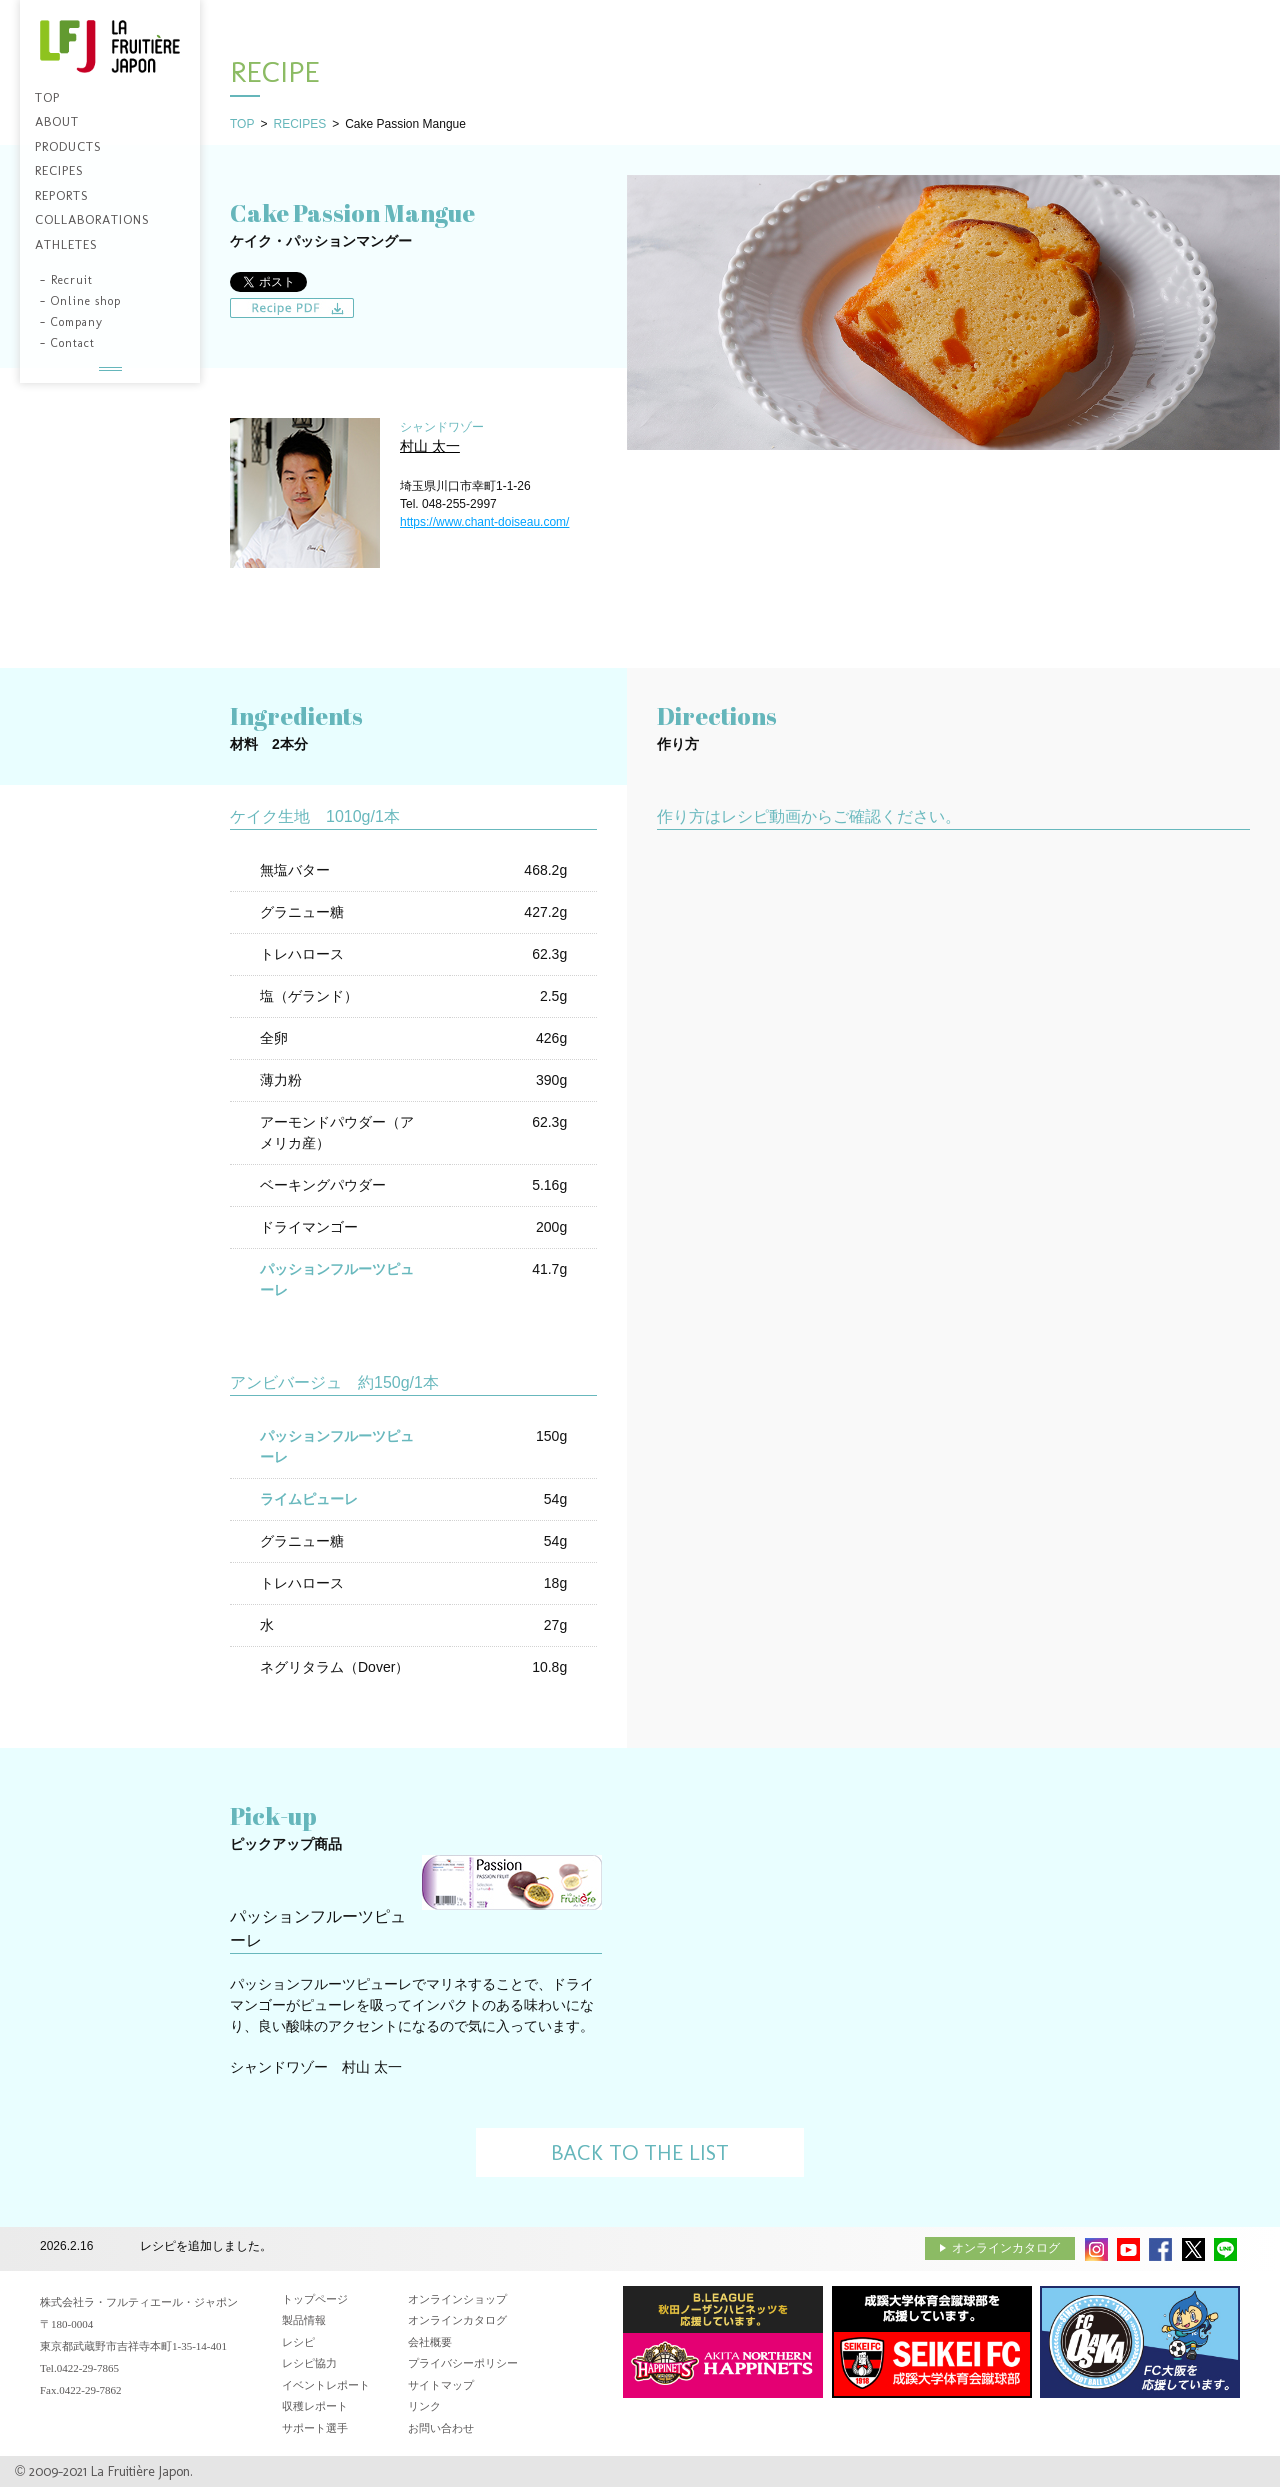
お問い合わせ (441, 2428)
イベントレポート (326, 2385)
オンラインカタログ (1006, 2248)
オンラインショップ (457, 2299)
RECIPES (299, 124)
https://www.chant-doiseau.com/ (484, 522)
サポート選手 (315, 2428)
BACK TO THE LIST (640, 2152)
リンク (424, 2406)
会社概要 (430, 2342)
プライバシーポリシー (463, 2363)
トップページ (315, 2299)
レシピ (298, 2342)
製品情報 (304, 2320)
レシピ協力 (309, 2363)
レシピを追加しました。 (206, 2247)
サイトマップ (441, 2385)
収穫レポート (315, 2406)
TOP (242, 124)
